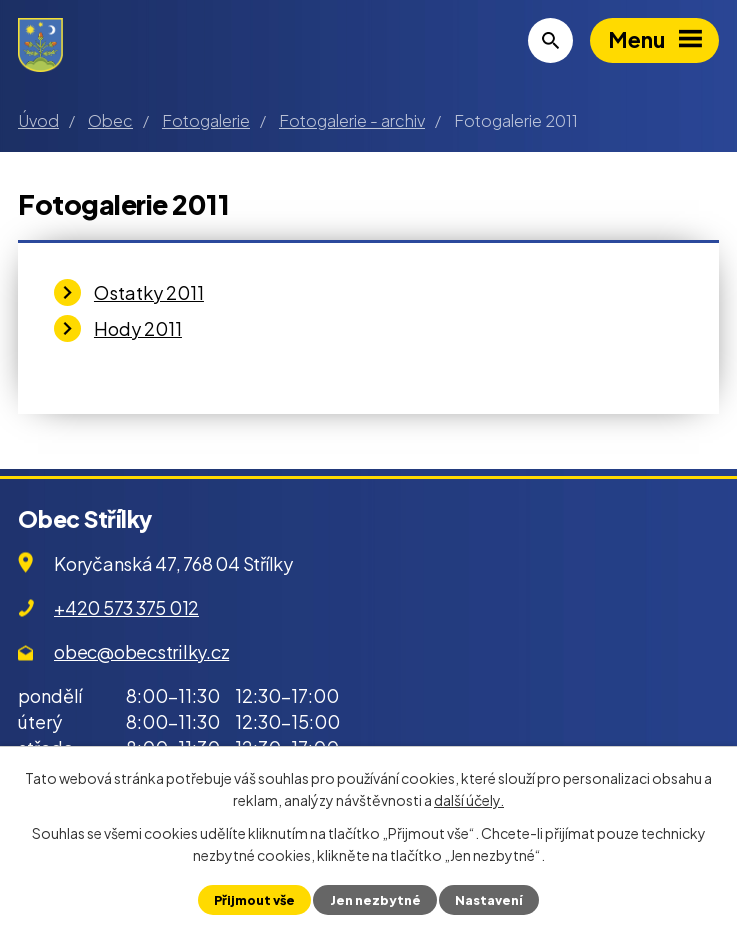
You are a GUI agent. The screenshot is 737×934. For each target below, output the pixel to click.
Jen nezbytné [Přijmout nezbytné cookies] (375, 900)
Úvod (38, 120)
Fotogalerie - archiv (352, 120)
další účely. (469, 800)
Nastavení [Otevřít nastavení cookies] (489, 900)
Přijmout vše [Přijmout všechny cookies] (254, 900)
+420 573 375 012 (126, 607)
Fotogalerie (206, 120)
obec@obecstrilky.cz (141, 651)
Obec (110, 120)
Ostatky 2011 (149, 292)
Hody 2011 (138, 328)
